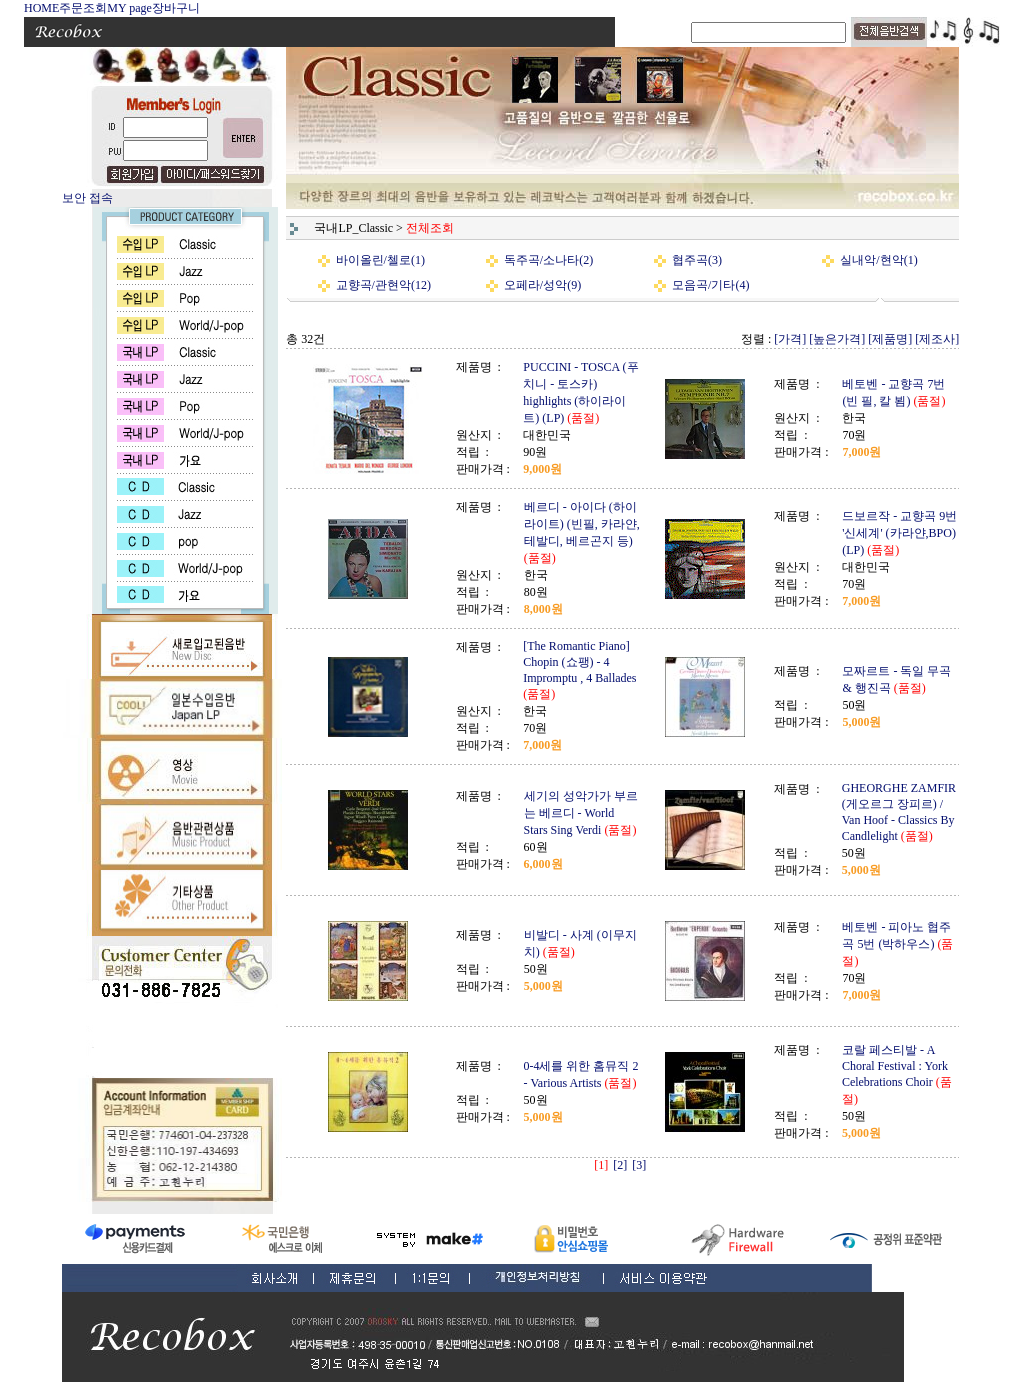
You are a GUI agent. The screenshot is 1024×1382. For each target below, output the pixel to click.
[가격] (790, 339)
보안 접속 (87, 198)
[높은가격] (837, 339)
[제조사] (937, 339)
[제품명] (890, 339)
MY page (129, 8)
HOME (41, 8)
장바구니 (176, 8)
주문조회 (83, 8)
